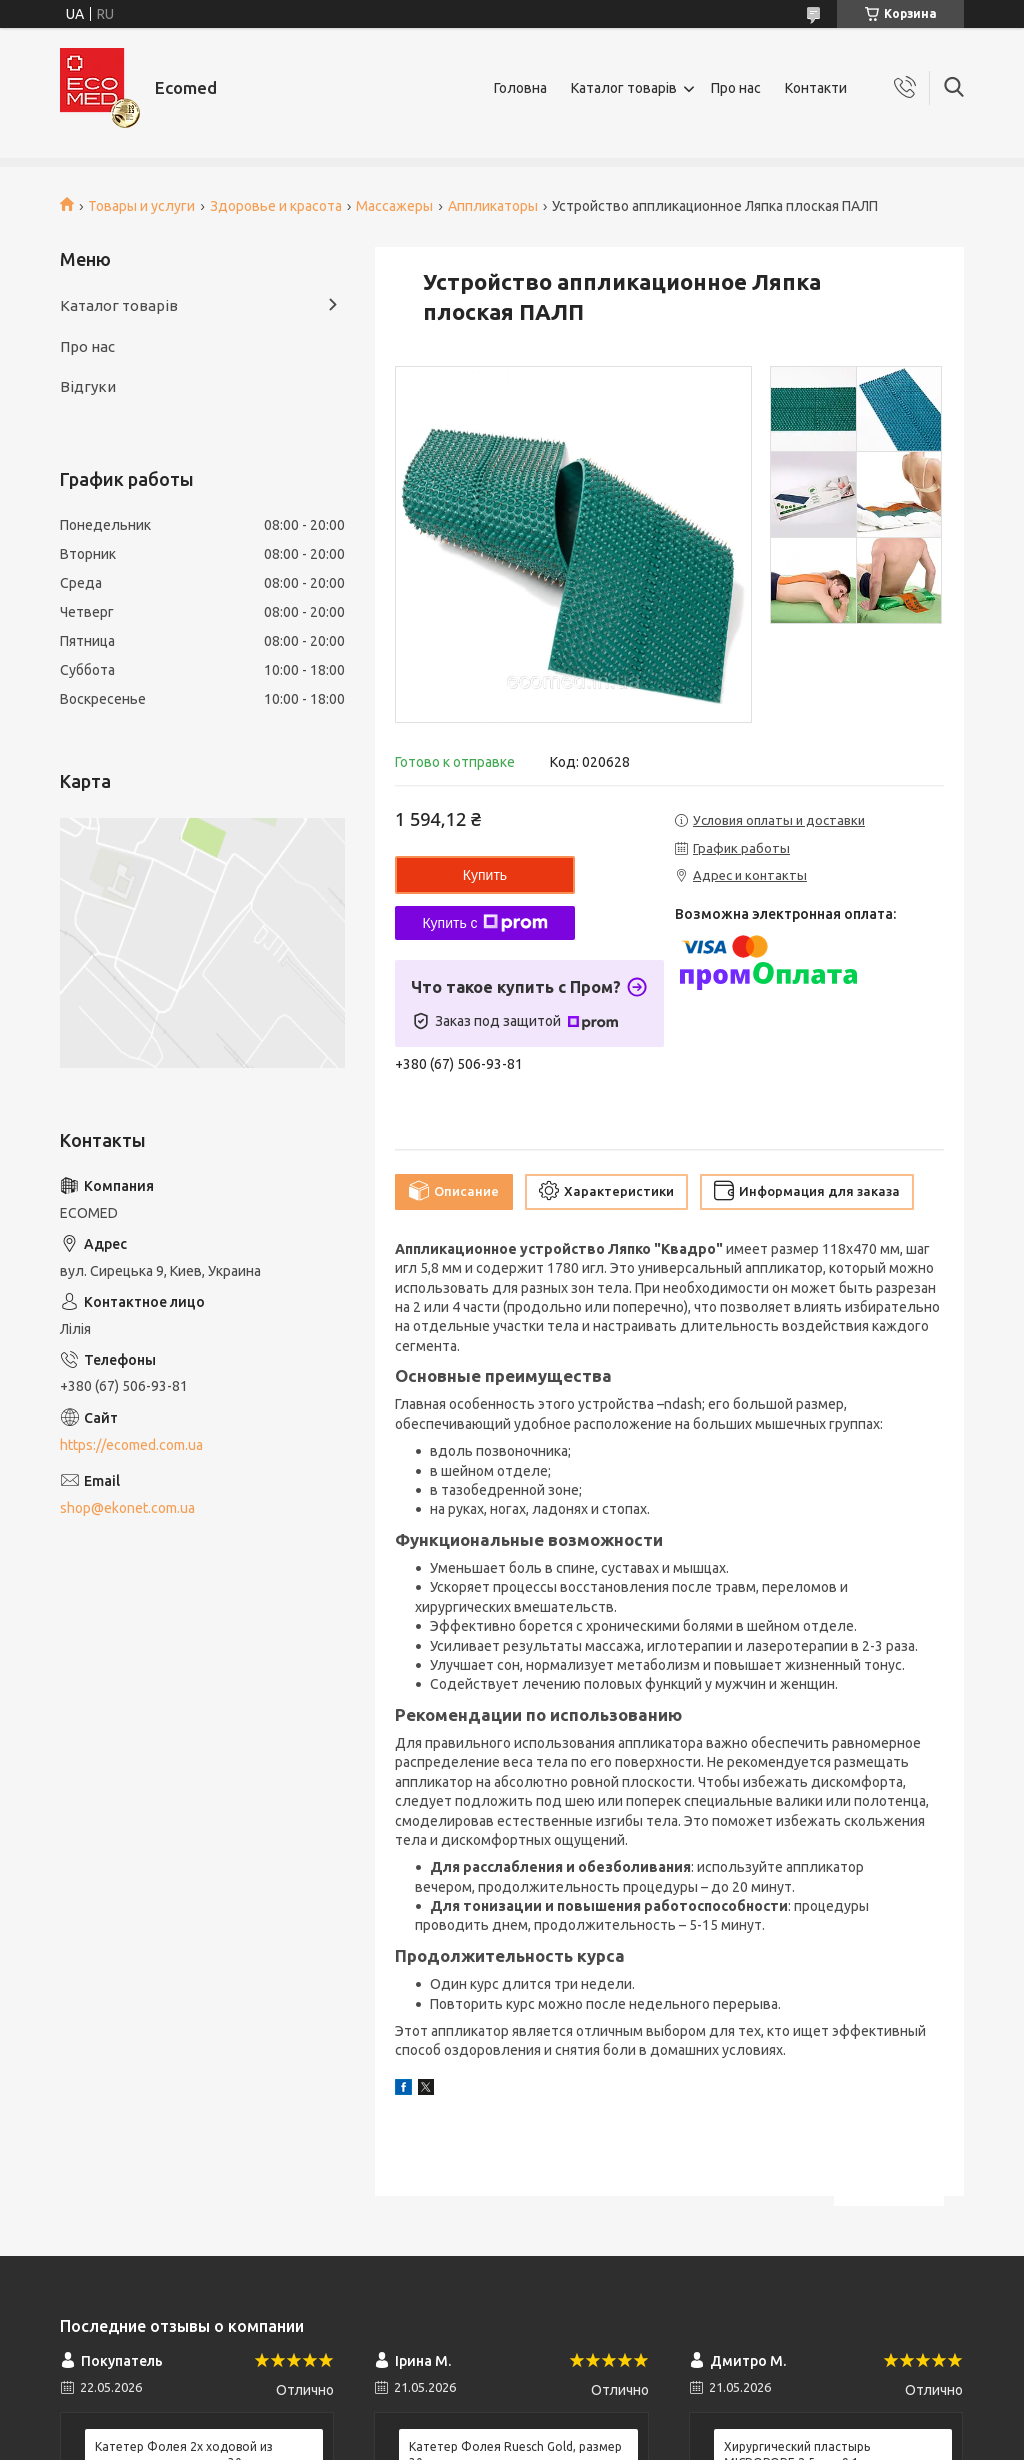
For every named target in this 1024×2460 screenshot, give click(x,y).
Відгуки (88, 386)
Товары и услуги (141, 206)
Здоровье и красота (276, 206)
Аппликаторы (493, 206)
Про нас (736, 88)
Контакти (816, 88)
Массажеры (394, 206)
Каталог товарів (624, 88)
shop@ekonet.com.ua (127, 1508)
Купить (485, 875)
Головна (520, 88)
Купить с (484, 923)
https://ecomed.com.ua (131, 1445)
